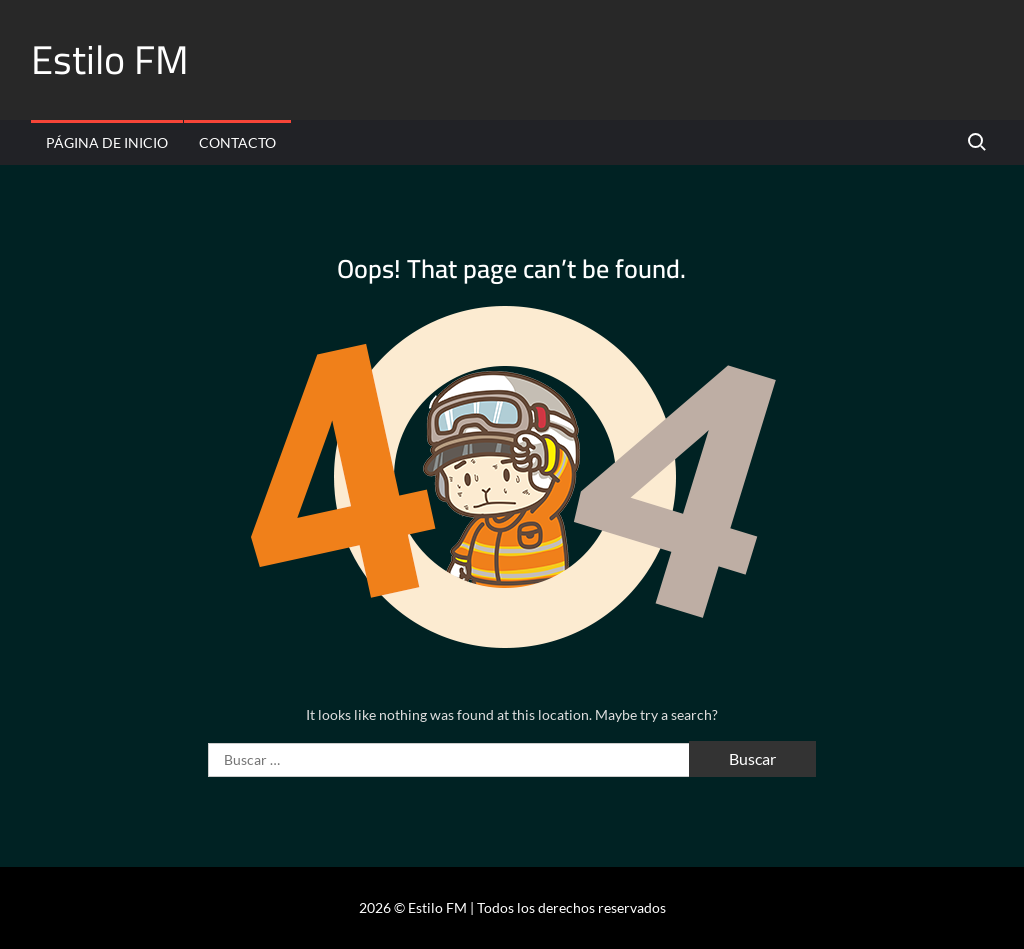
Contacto (237, 142)
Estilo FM (110, 59)
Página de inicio (107, 142)
